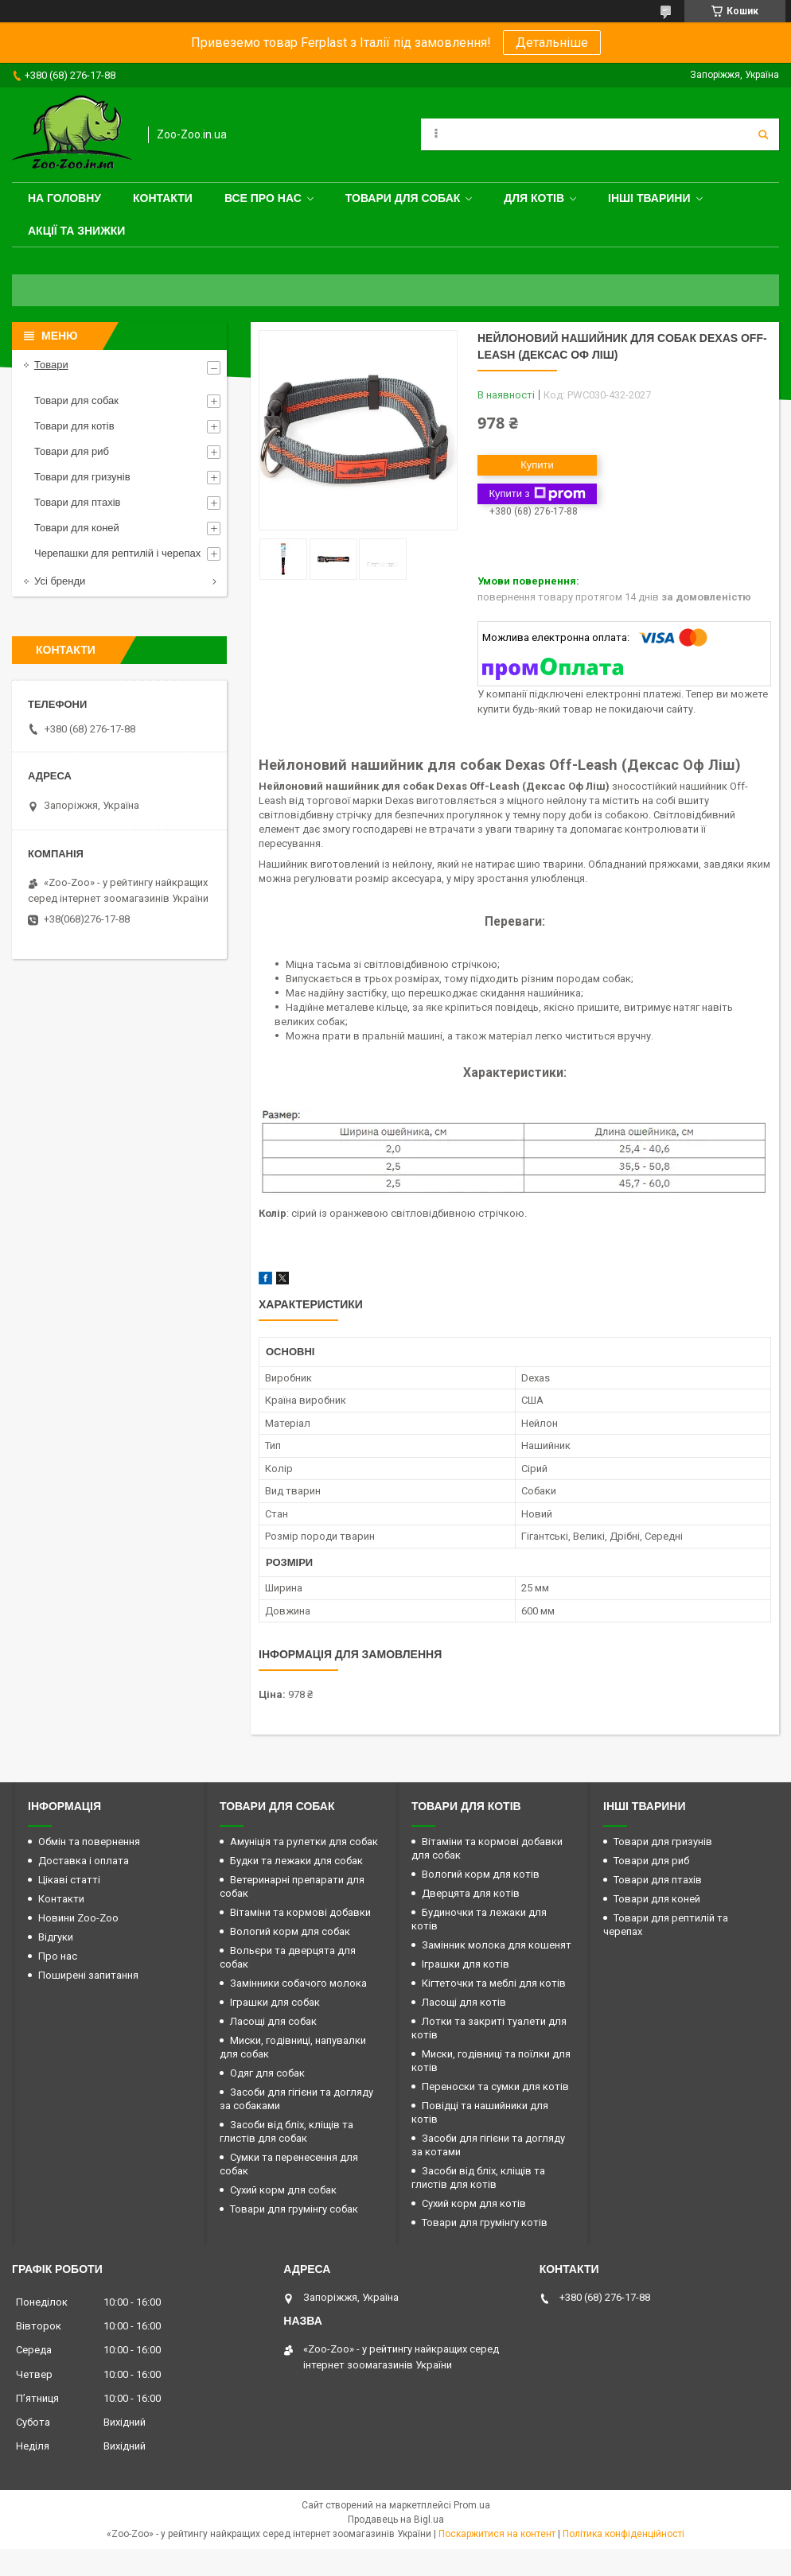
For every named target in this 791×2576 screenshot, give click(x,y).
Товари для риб (71, 451)
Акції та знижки (76, 230)
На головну (64, 198)
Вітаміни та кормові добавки (300, 1912)
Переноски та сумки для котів (495, 2086)
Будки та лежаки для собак (296, 1861)
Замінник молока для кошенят (496, 1945)
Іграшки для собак (275, 2002)
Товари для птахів (77, 502)
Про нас (57, 1956)
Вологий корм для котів (481, 1874)
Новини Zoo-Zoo (78, 1918)
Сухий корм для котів (474, 2203)
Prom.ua (472, 2505)
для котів (534, 198)
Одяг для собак (267, 2073)
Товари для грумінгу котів (484, 2222)
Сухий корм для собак (283, 2190)
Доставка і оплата (83, 1861)
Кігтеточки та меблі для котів (494, 1983)
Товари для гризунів (82, 477)
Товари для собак (403, 198)
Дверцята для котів (471, 1893)
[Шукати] (763, 134)
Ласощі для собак (273, 2021)
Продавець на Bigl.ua (396, 2519)
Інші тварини (649, 198)
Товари (51, 365)
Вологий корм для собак (290, 1931)
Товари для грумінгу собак (294, 2209)
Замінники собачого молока (298, 1983)
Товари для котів (74, 426)
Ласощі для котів (464, 2002)
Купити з (537, 494)
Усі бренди (59, 581)
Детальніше (552, 42)
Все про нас (263, 198)
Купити (537, 465)
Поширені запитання (88, 1975)
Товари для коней (76, 528)
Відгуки (55, 1937)
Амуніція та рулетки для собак (304, 1841)
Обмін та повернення (89, 1841)
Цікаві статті (69, 1880)
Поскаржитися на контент (496, 2533)
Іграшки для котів (465, 1964)
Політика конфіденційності (623, 2533)
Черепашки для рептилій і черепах (117, 553)
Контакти (163, 198)
